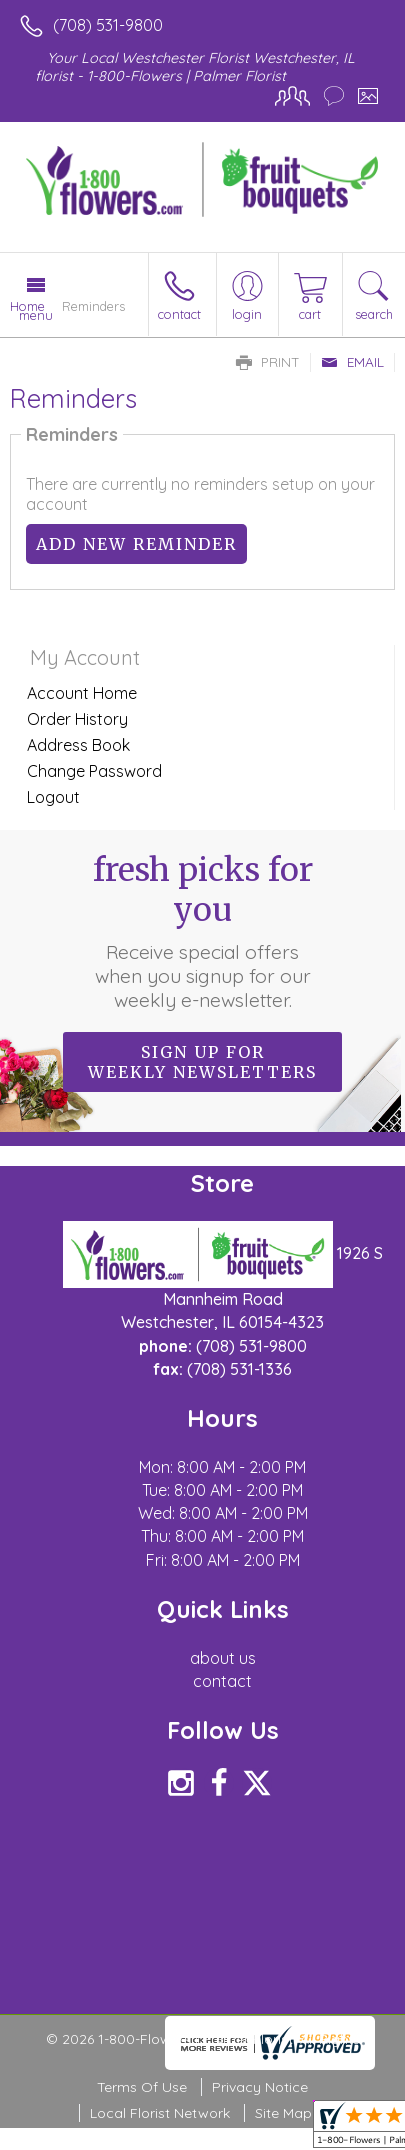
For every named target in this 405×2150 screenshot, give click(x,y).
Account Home (82, 693)
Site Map (283, 2113)
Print (268, 362)
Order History (77, 719)
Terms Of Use (142, 2087)
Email (352, 362)
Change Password (94, 771)
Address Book (78, 745)
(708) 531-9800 (108, 25)
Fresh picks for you (203, 931)
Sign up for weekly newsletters (202, 1062)
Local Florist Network (160, 2113)
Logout (53, 797)
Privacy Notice (260, 2087)
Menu (36, 315)
